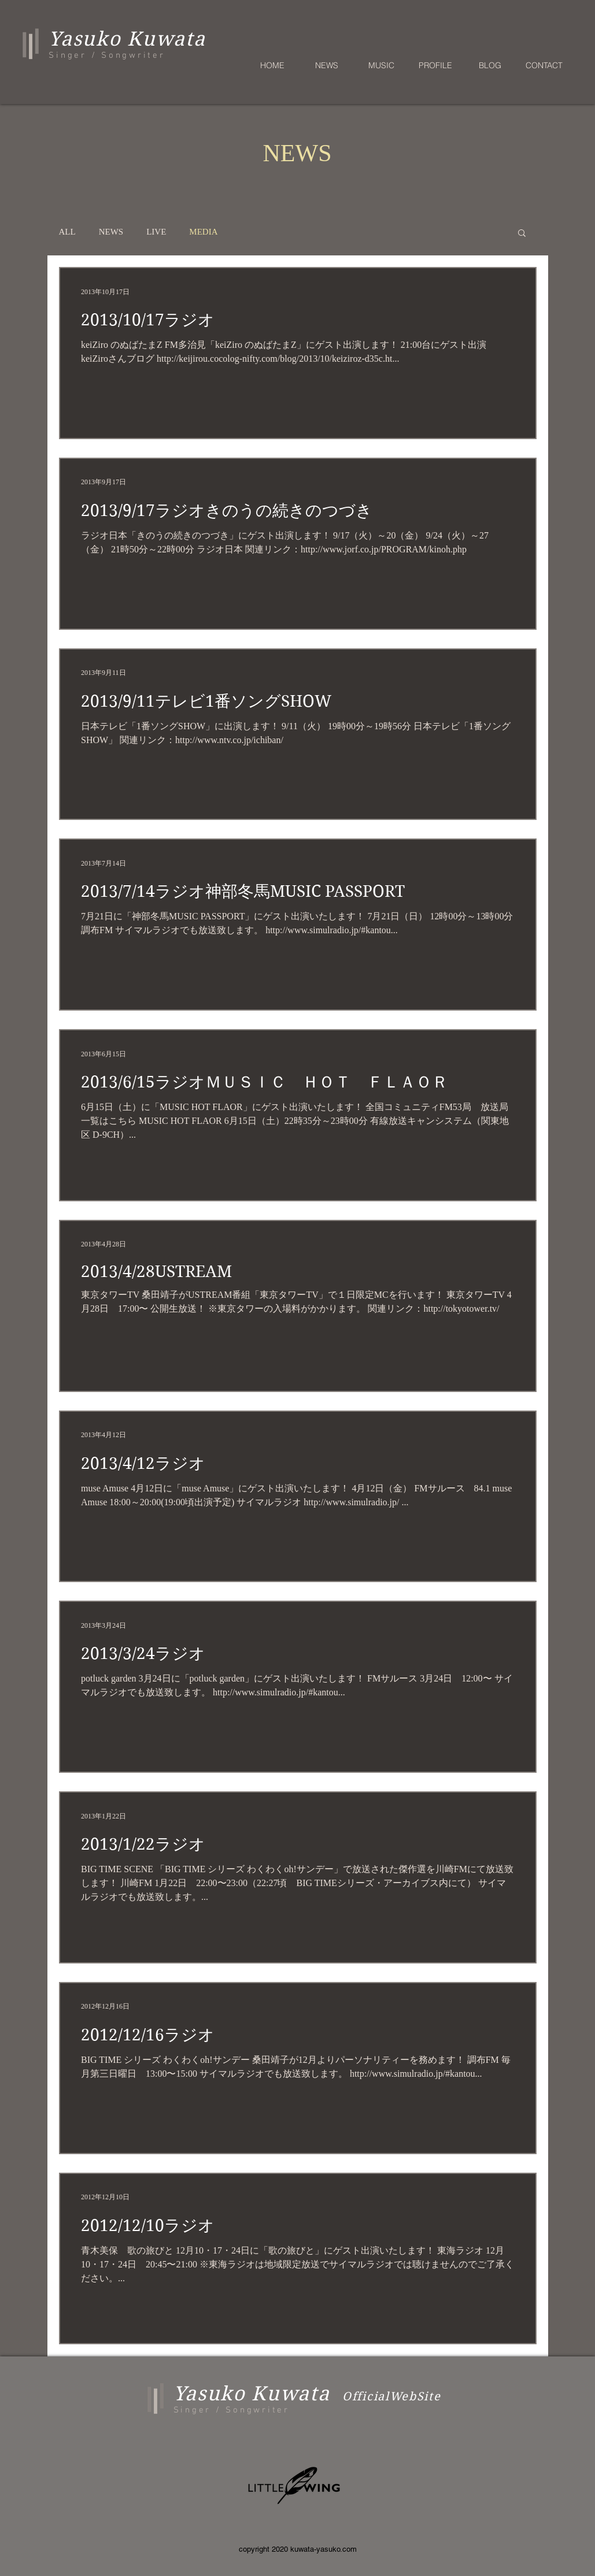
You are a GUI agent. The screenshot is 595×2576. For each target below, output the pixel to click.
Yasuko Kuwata (251, 2393)
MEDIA (203, 231)
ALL (67, 231)
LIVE (156, 231)
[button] (521, 234)
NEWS (111, 231)
